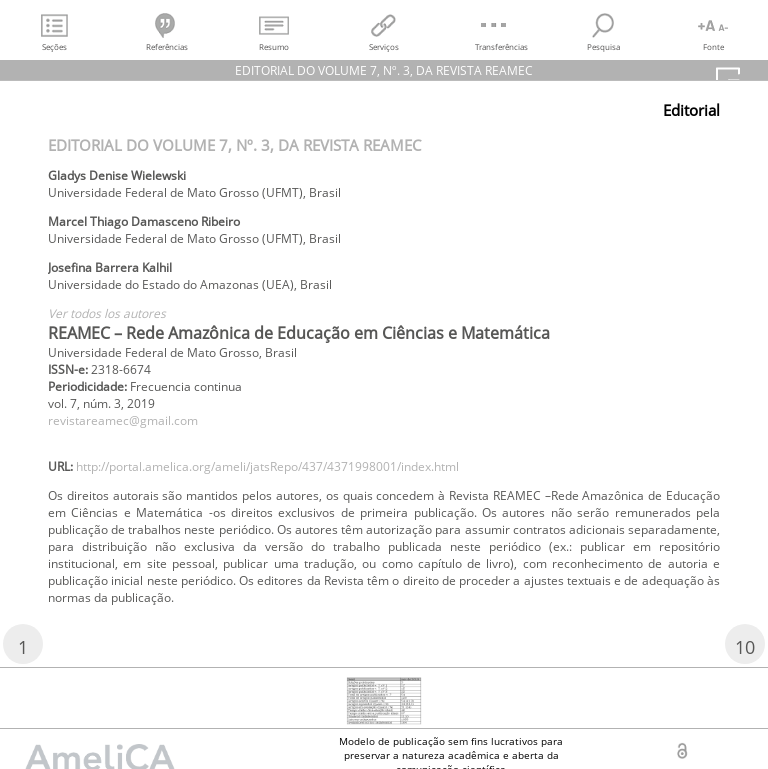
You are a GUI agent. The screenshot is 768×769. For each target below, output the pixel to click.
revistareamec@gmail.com (123, 420)
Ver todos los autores (107, 313)
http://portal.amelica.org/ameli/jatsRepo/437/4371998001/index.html (267, 466)
